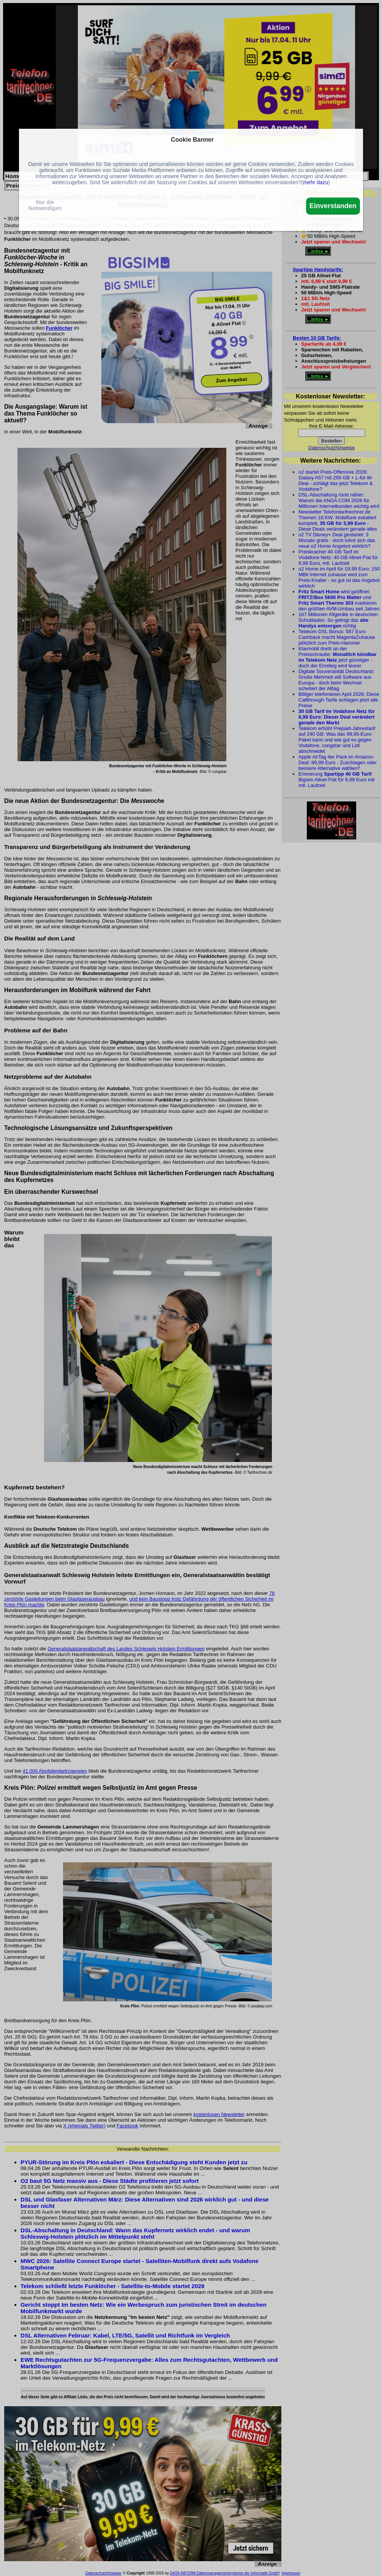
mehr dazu (315, 182)
